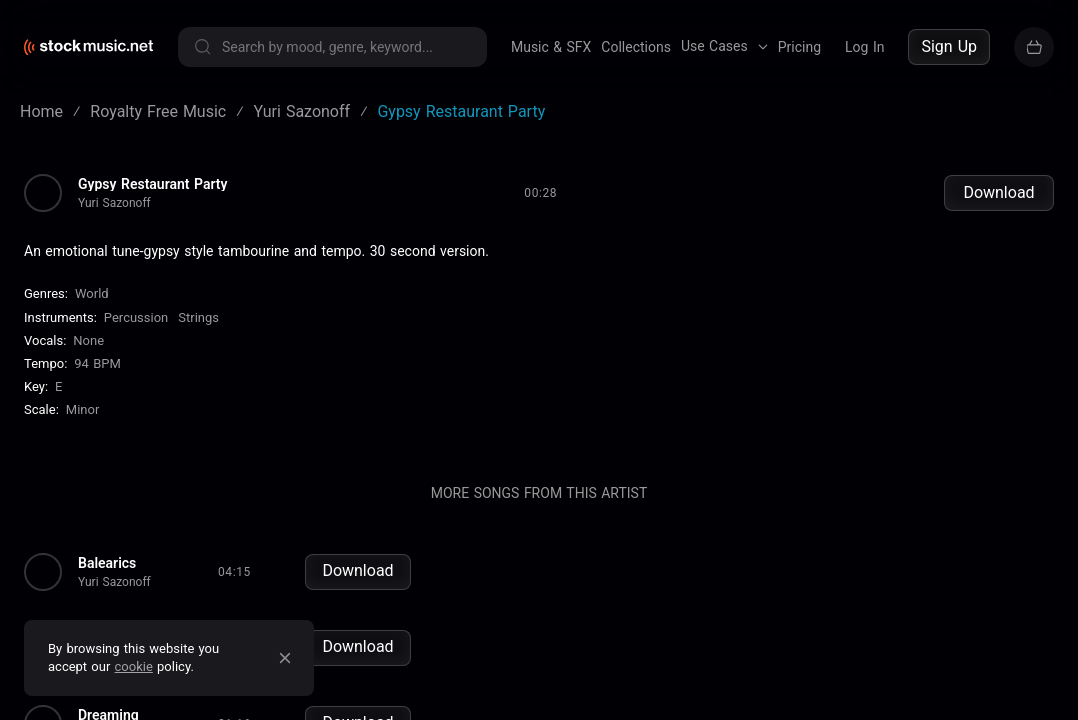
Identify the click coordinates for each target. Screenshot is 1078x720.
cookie (134, 666)
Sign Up (949, 46)
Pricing (799, 47)
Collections (636, 47)
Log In (864, 47)
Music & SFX (551, 47)
